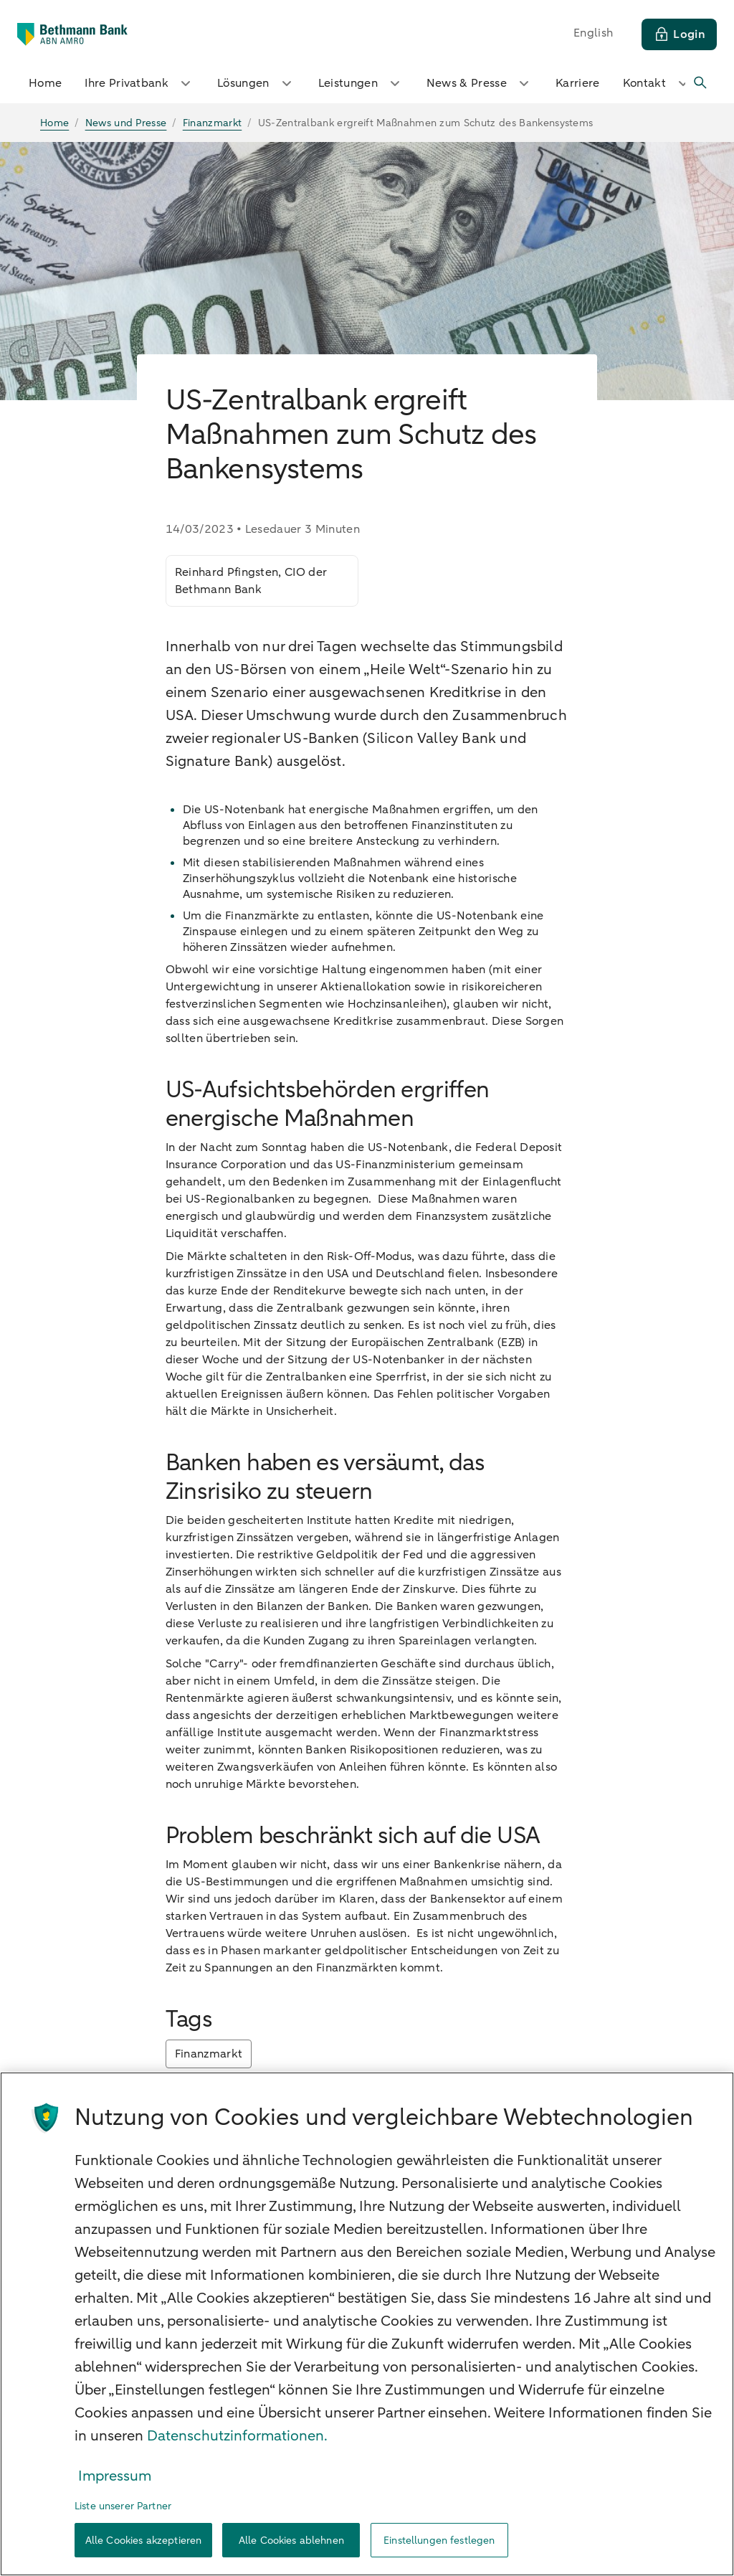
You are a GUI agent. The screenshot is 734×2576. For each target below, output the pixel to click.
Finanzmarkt (209, 2054)
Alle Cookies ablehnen (291, 2540)
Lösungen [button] (256, 83)
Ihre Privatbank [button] (139, 83)
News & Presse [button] (479, 83)
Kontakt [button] (657, 83)
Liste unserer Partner (123, 2506)
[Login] (679, 34)
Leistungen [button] (361, 83)
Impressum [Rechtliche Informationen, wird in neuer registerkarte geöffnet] (114, 2476)
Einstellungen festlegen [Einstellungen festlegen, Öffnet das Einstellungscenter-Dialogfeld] (439, 2540)
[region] (367, 2324)
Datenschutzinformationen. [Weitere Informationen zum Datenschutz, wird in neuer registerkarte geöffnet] (237, 2435)
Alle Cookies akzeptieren (143, 2540)
